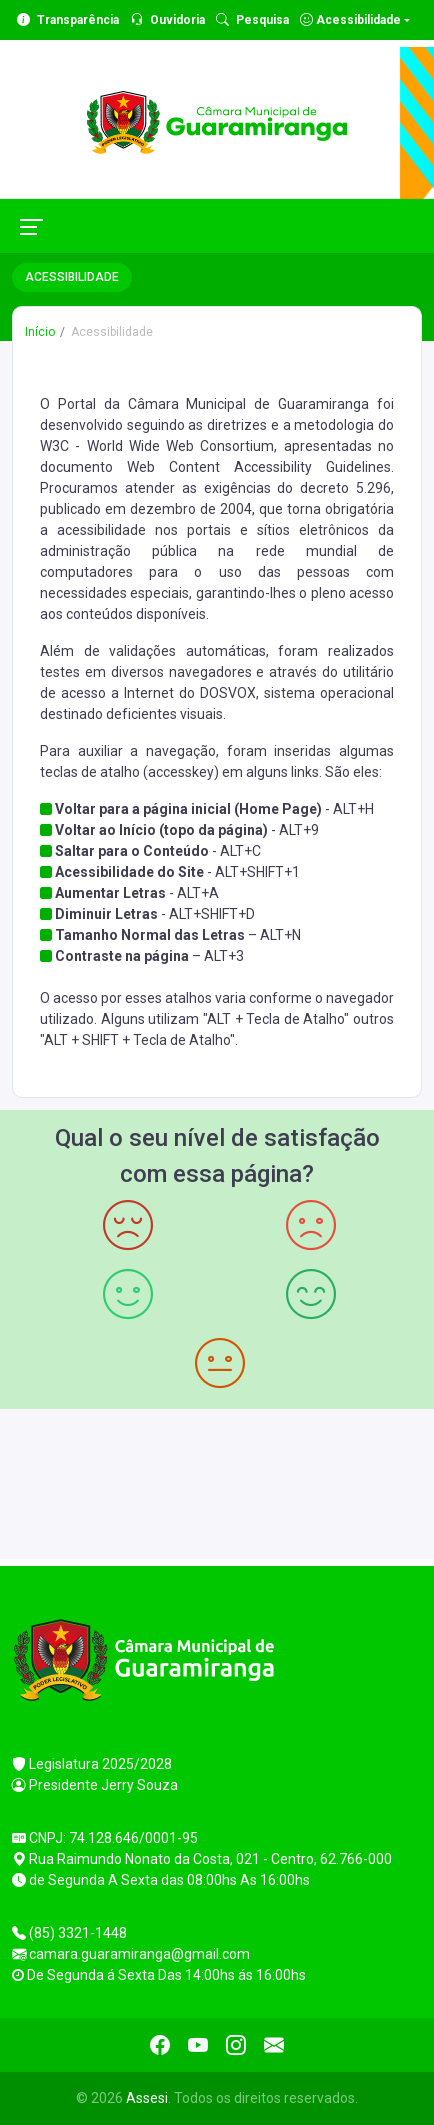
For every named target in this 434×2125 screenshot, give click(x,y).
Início (40, 332)
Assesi (147, 2098)
